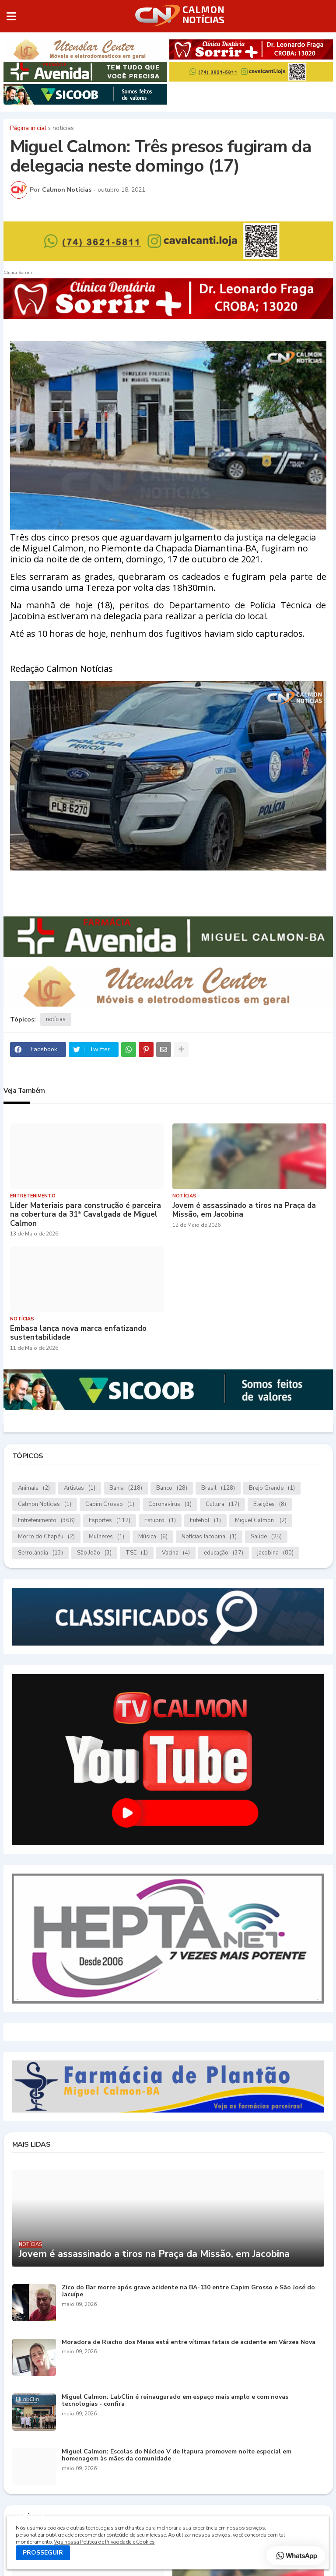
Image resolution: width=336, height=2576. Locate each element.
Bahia (125, 1488)
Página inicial (28, 128)
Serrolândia (40, 1553)
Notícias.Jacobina (209, 1536)
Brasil (218, 1488)
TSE (137, 1553)
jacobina (275, 1553)
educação (223, 1553)
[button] (11, 16)
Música (153, 1536)
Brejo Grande (272, 1488)
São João (94, 1553)
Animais (34, 1488)
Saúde (266, 1536)
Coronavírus (170, 1504)
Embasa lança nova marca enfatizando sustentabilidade (78, 1333)
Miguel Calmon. (261, 1520)
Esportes (109, 1520)
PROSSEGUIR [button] (43, 2552)
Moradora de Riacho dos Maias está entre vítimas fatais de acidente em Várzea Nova (188, 2342)
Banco (171, 1488)
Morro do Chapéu (46, 1536)
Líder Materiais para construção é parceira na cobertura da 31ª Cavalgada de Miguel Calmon (85, 1214)
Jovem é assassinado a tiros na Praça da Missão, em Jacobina (244, 1210)
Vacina (176, 1553)
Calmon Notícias (44, 1504)
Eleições (269, 1504)
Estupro (160, 1520)
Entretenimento (46, 1520)
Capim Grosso (109, 1504)
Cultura (222, 1504)
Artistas (79, 1488)
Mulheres (106, 1536)
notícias (63, 128)
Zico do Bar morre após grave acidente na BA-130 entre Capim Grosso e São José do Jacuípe (188, 2291)
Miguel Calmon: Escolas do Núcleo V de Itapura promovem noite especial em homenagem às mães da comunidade (176, 2455)
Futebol (205, 1520)
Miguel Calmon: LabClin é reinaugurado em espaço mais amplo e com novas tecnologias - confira (175, 2401)
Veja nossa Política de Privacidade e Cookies (104, 2541)
